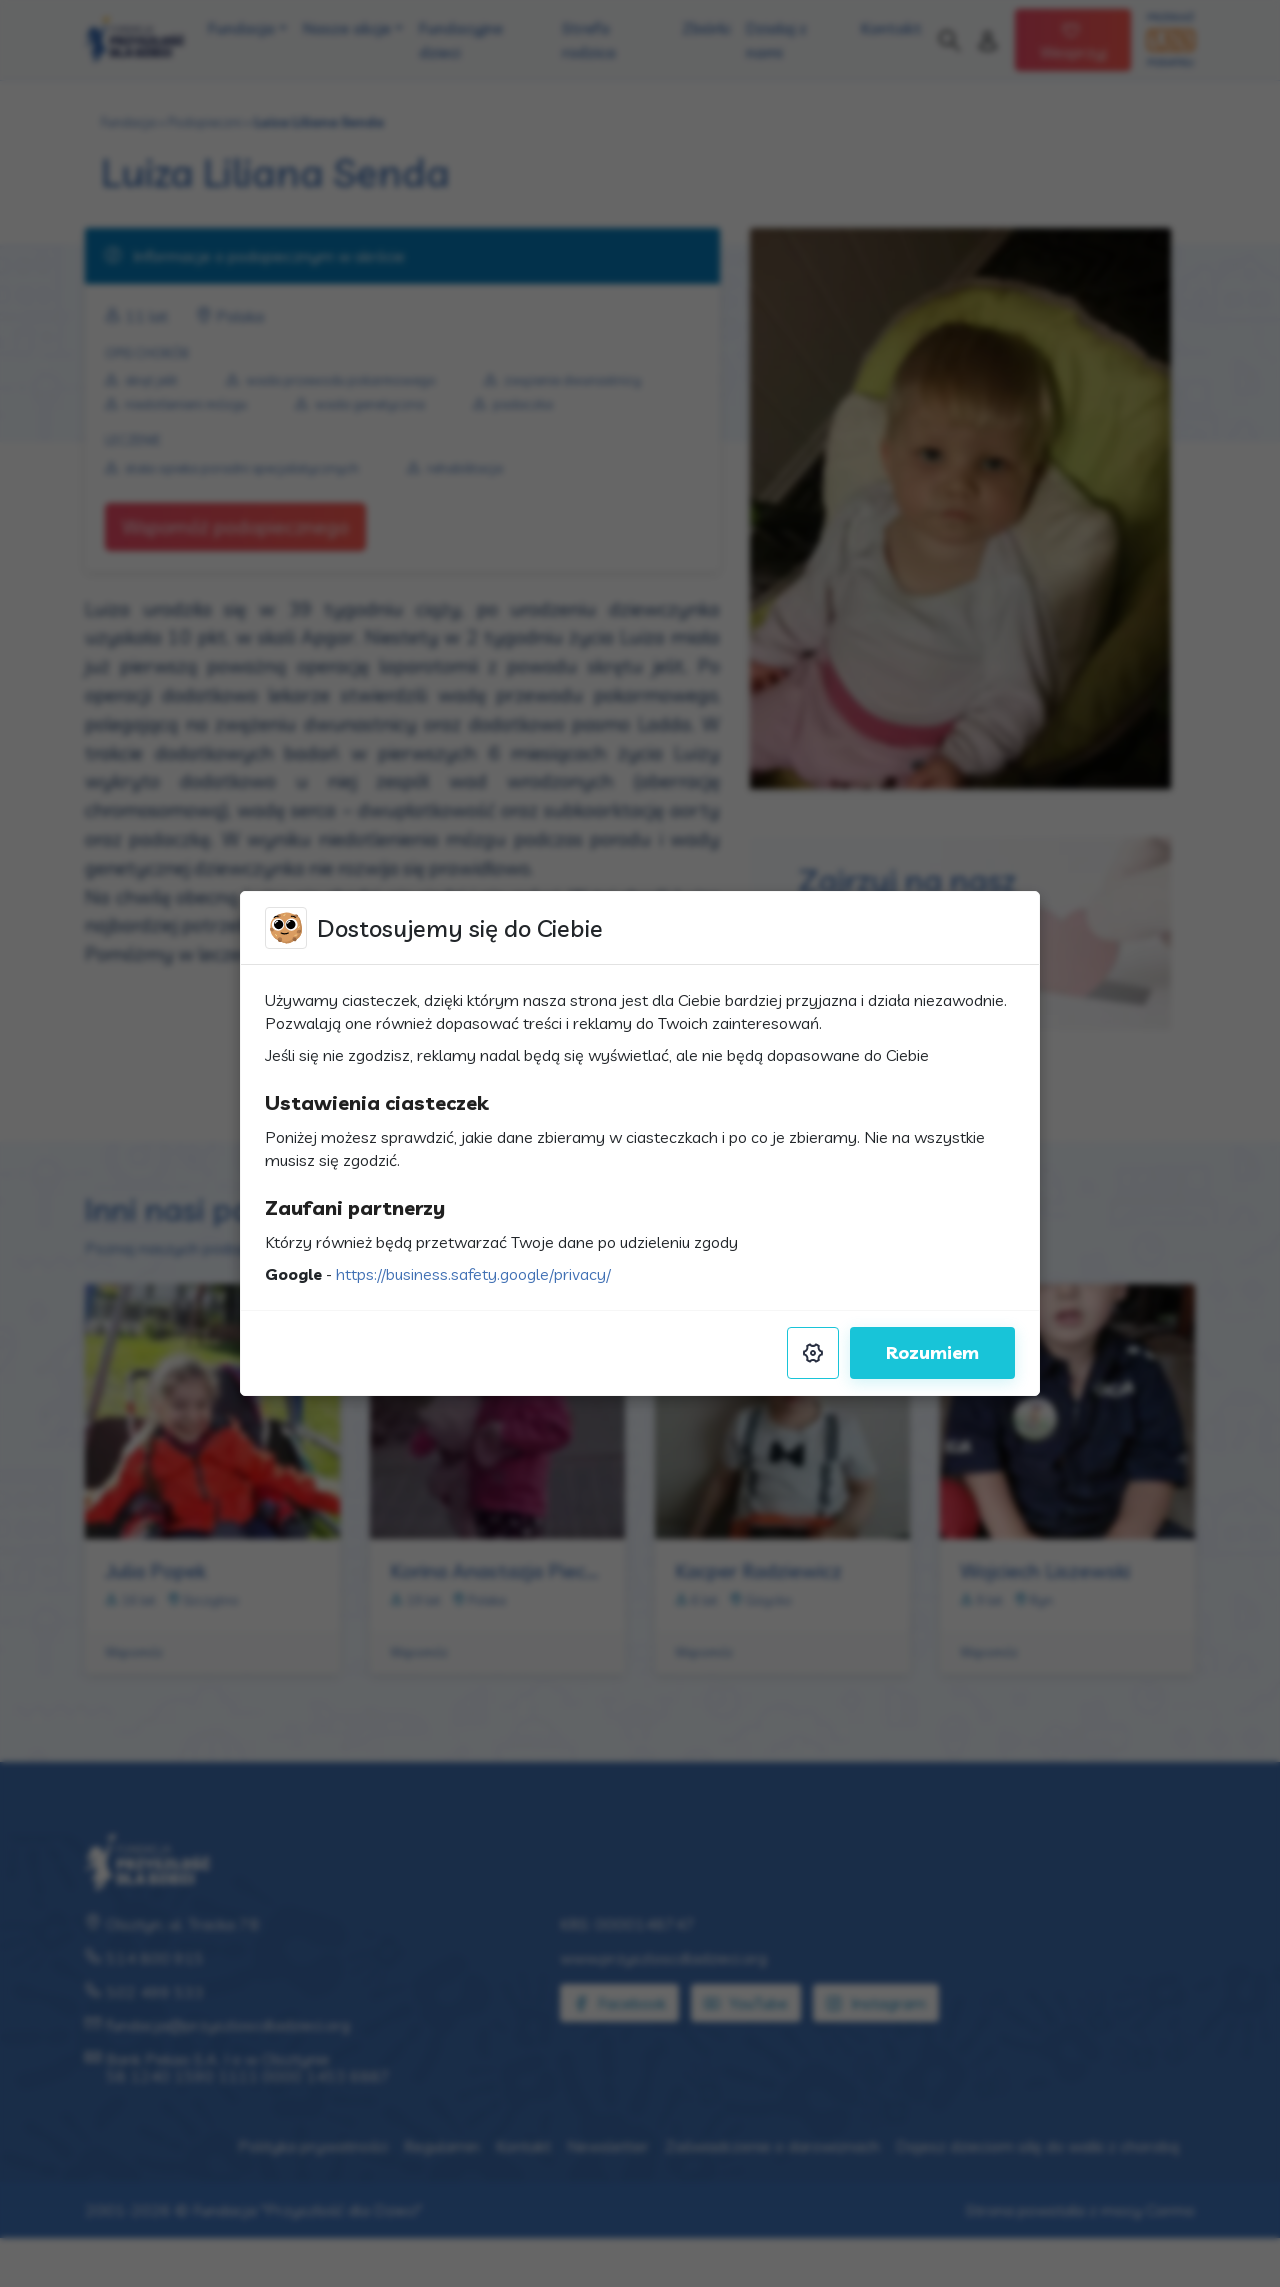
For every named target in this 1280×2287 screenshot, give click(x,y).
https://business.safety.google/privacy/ (473, 1274)
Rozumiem (932, 1352)
